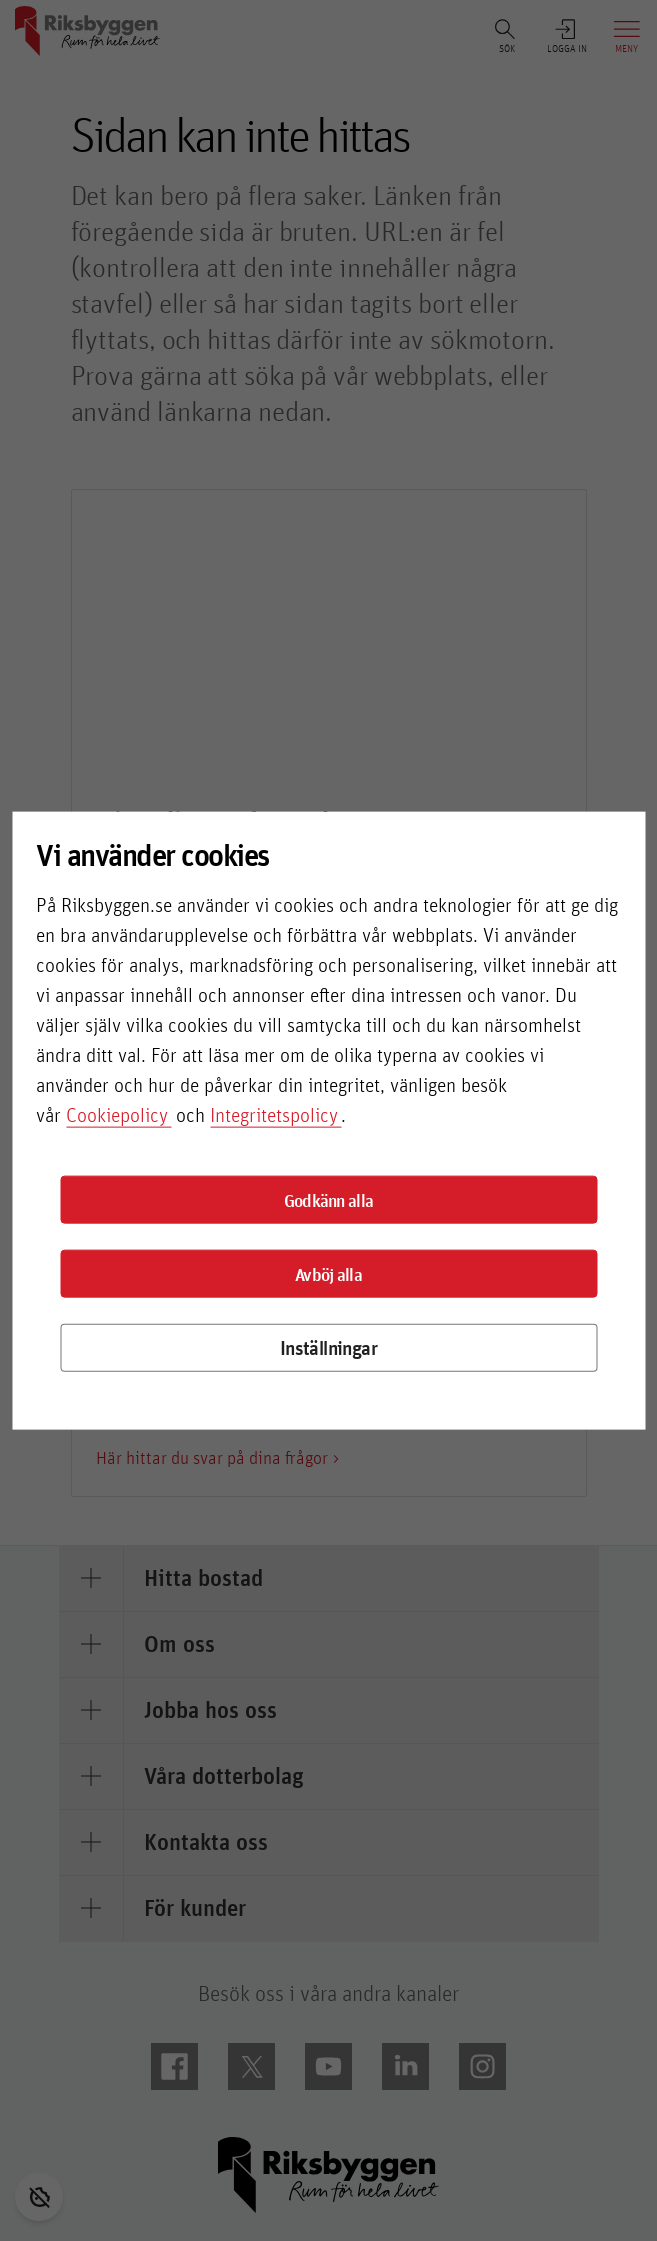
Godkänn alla (329, 1200)
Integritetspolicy (274, 1115)
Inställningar (328, 1347)
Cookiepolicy (117, 1115)
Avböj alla (328, 1274)
